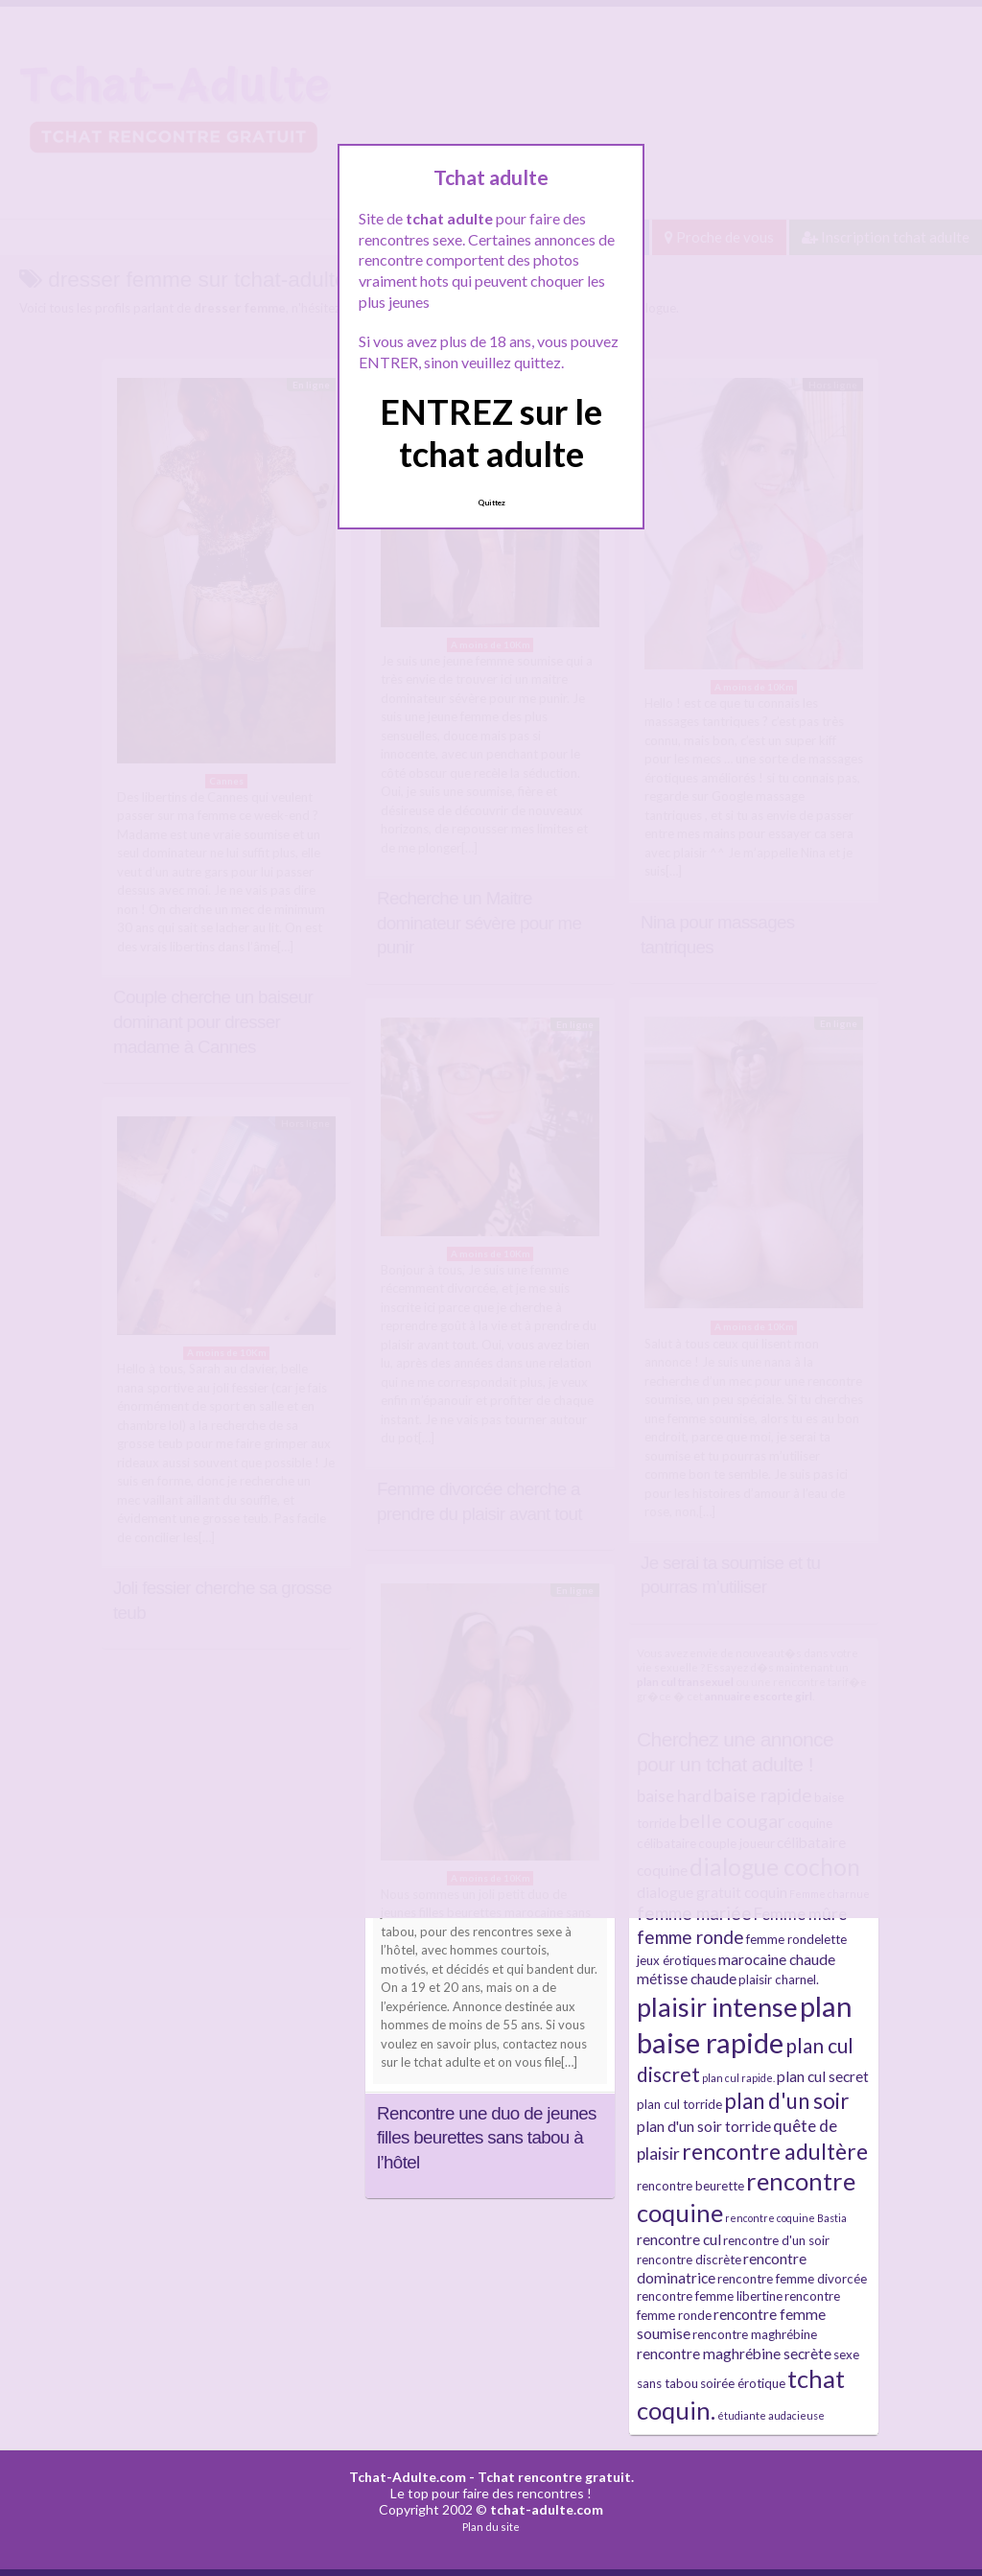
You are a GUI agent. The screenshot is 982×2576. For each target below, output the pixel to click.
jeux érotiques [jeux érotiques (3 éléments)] (676, 1960)
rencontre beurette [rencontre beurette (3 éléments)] (690, 2185)
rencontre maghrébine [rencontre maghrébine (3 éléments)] (754, 2334)
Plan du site (491, 2526)
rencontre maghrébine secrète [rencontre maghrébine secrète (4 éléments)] (734, 2353)
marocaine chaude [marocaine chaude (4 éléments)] (776, 1959)
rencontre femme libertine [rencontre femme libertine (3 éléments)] (710, 2296)
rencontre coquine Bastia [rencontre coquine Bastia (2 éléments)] (786, 2218)
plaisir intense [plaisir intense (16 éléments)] (717, 2007)
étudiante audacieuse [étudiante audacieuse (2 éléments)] (771, 2415)
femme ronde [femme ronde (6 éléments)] (690, 1937)
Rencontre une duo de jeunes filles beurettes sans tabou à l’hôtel (486, 2137)
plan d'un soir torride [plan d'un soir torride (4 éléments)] (704, 2126)
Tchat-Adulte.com (407, 2477)
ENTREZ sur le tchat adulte (491, 432)
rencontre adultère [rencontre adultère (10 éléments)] (775, 2151)
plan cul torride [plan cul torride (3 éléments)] (679, 2104)
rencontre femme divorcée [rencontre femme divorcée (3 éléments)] (792, 2278)
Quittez (491, 502)
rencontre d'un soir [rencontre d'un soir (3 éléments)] (776, 2240)
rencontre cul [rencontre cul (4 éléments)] (679, 2239)
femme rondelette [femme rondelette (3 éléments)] (796, 1939)
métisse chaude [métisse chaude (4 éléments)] (686, 1978)
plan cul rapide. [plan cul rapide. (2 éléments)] (738, 2078)
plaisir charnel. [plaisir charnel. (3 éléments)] (778, 1979)
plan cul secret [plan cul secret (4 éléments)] (823, 2076)
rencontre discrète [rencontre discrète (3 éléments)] (689, 2259)
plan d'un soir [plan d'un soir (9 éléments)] (786, 2101)
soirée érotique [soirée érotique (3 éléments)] (742, 2383)
